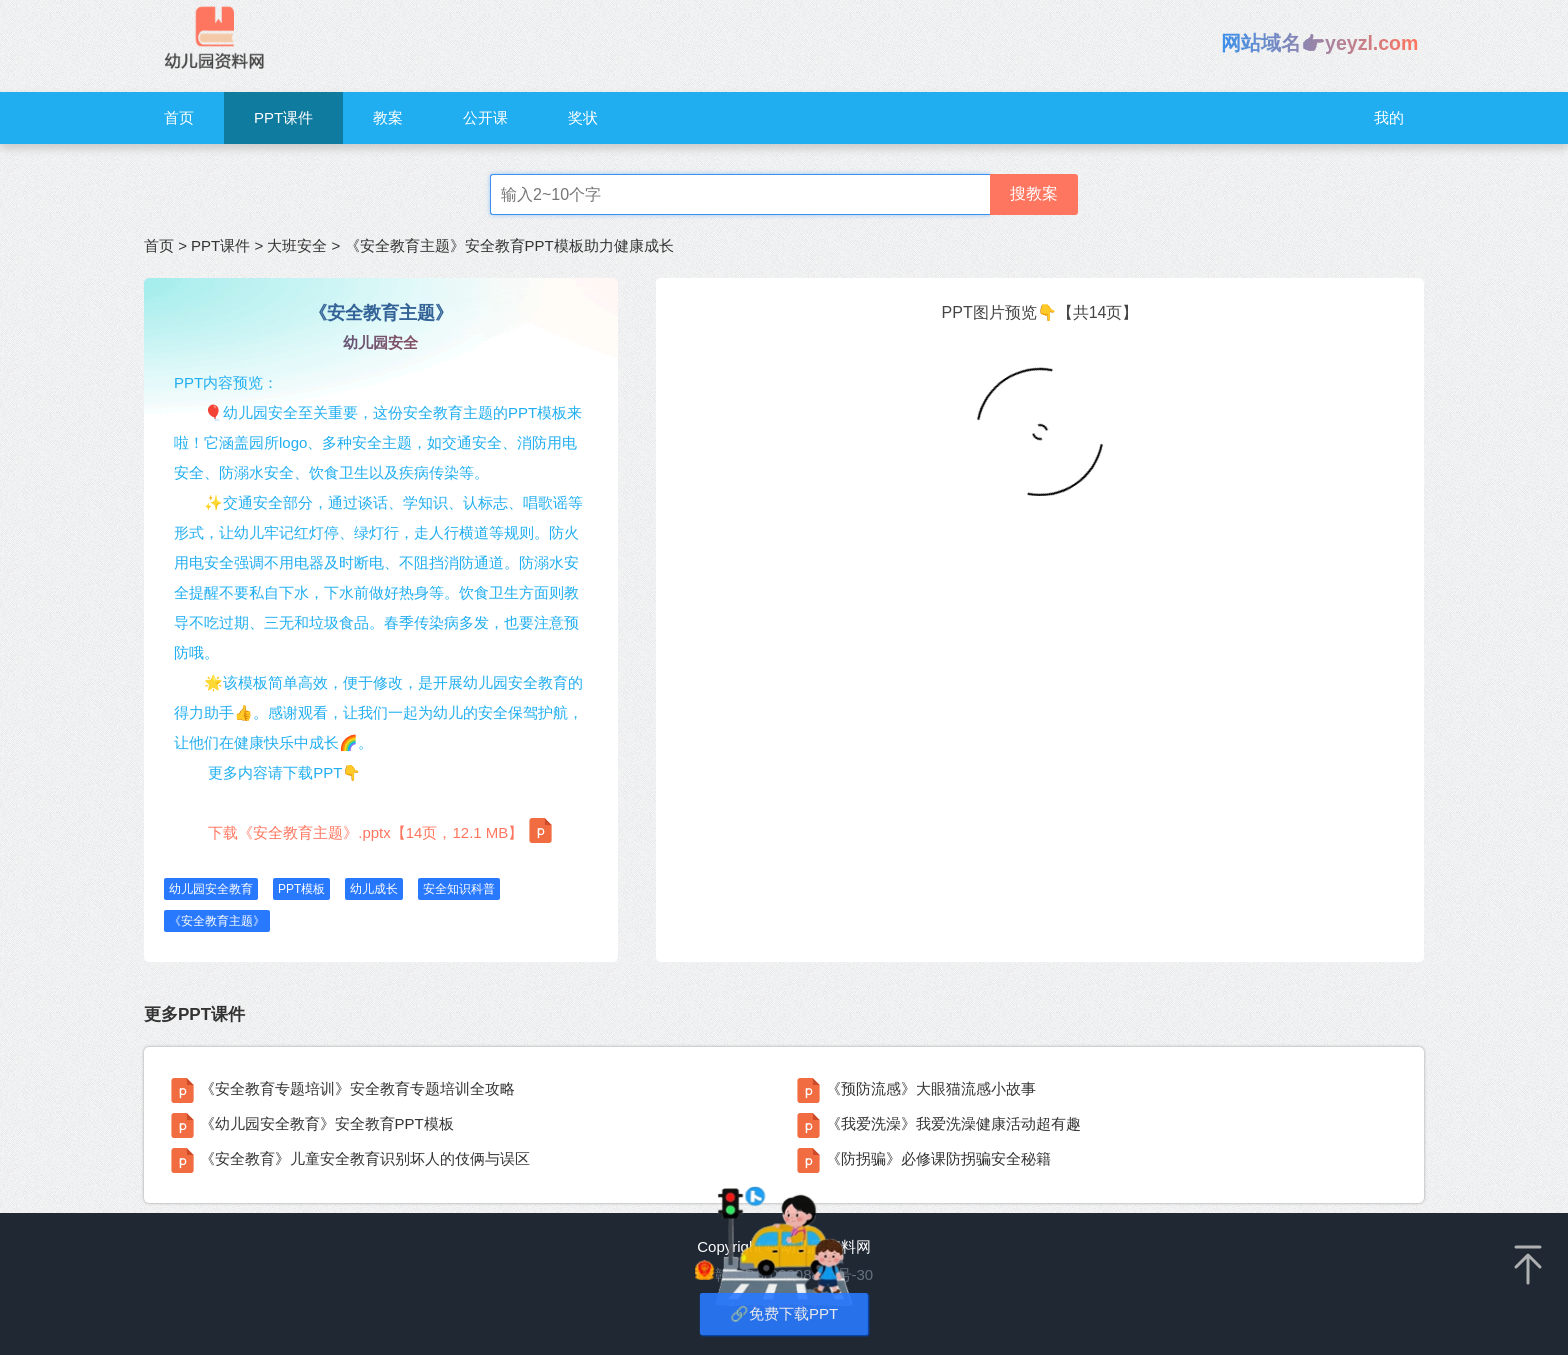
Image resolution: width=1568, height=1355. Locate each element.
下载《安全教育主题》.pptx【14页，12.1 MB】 (380, 830)
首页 (179, 117)
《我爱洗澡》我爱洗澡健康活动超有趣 (953, 1123)
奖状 (583, 117)
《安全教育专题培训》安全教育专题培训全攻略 (357, 1088)
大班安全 (297, 245)
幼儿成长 (374, 889)
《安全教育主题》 (217, 921)
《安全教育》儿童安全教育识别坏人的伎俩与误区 (365, 1158)
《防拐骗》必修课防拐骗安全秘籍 (938, 1158)
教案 (388, 117)
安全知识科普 (459, 889)
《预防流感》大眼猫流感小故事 (931, 1088)
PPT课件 (283, 117)
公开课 (485, 117)
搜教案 (1034, 193)
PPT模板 (301, 889)
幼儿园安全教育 (211, 889)
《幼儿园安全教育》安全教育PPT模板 (327, 1123)
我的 (1389, 117)
